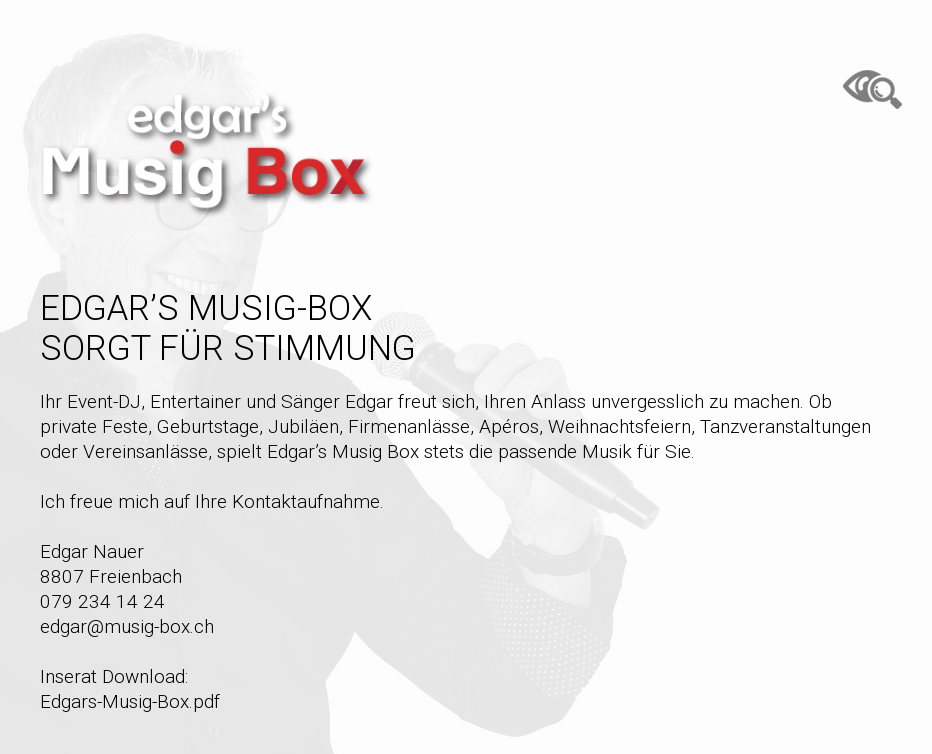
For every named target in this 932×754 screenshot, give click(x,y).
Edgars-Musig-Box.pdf (130, 701)
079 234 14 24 (102, 601)
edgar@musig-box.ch (127, 626)
